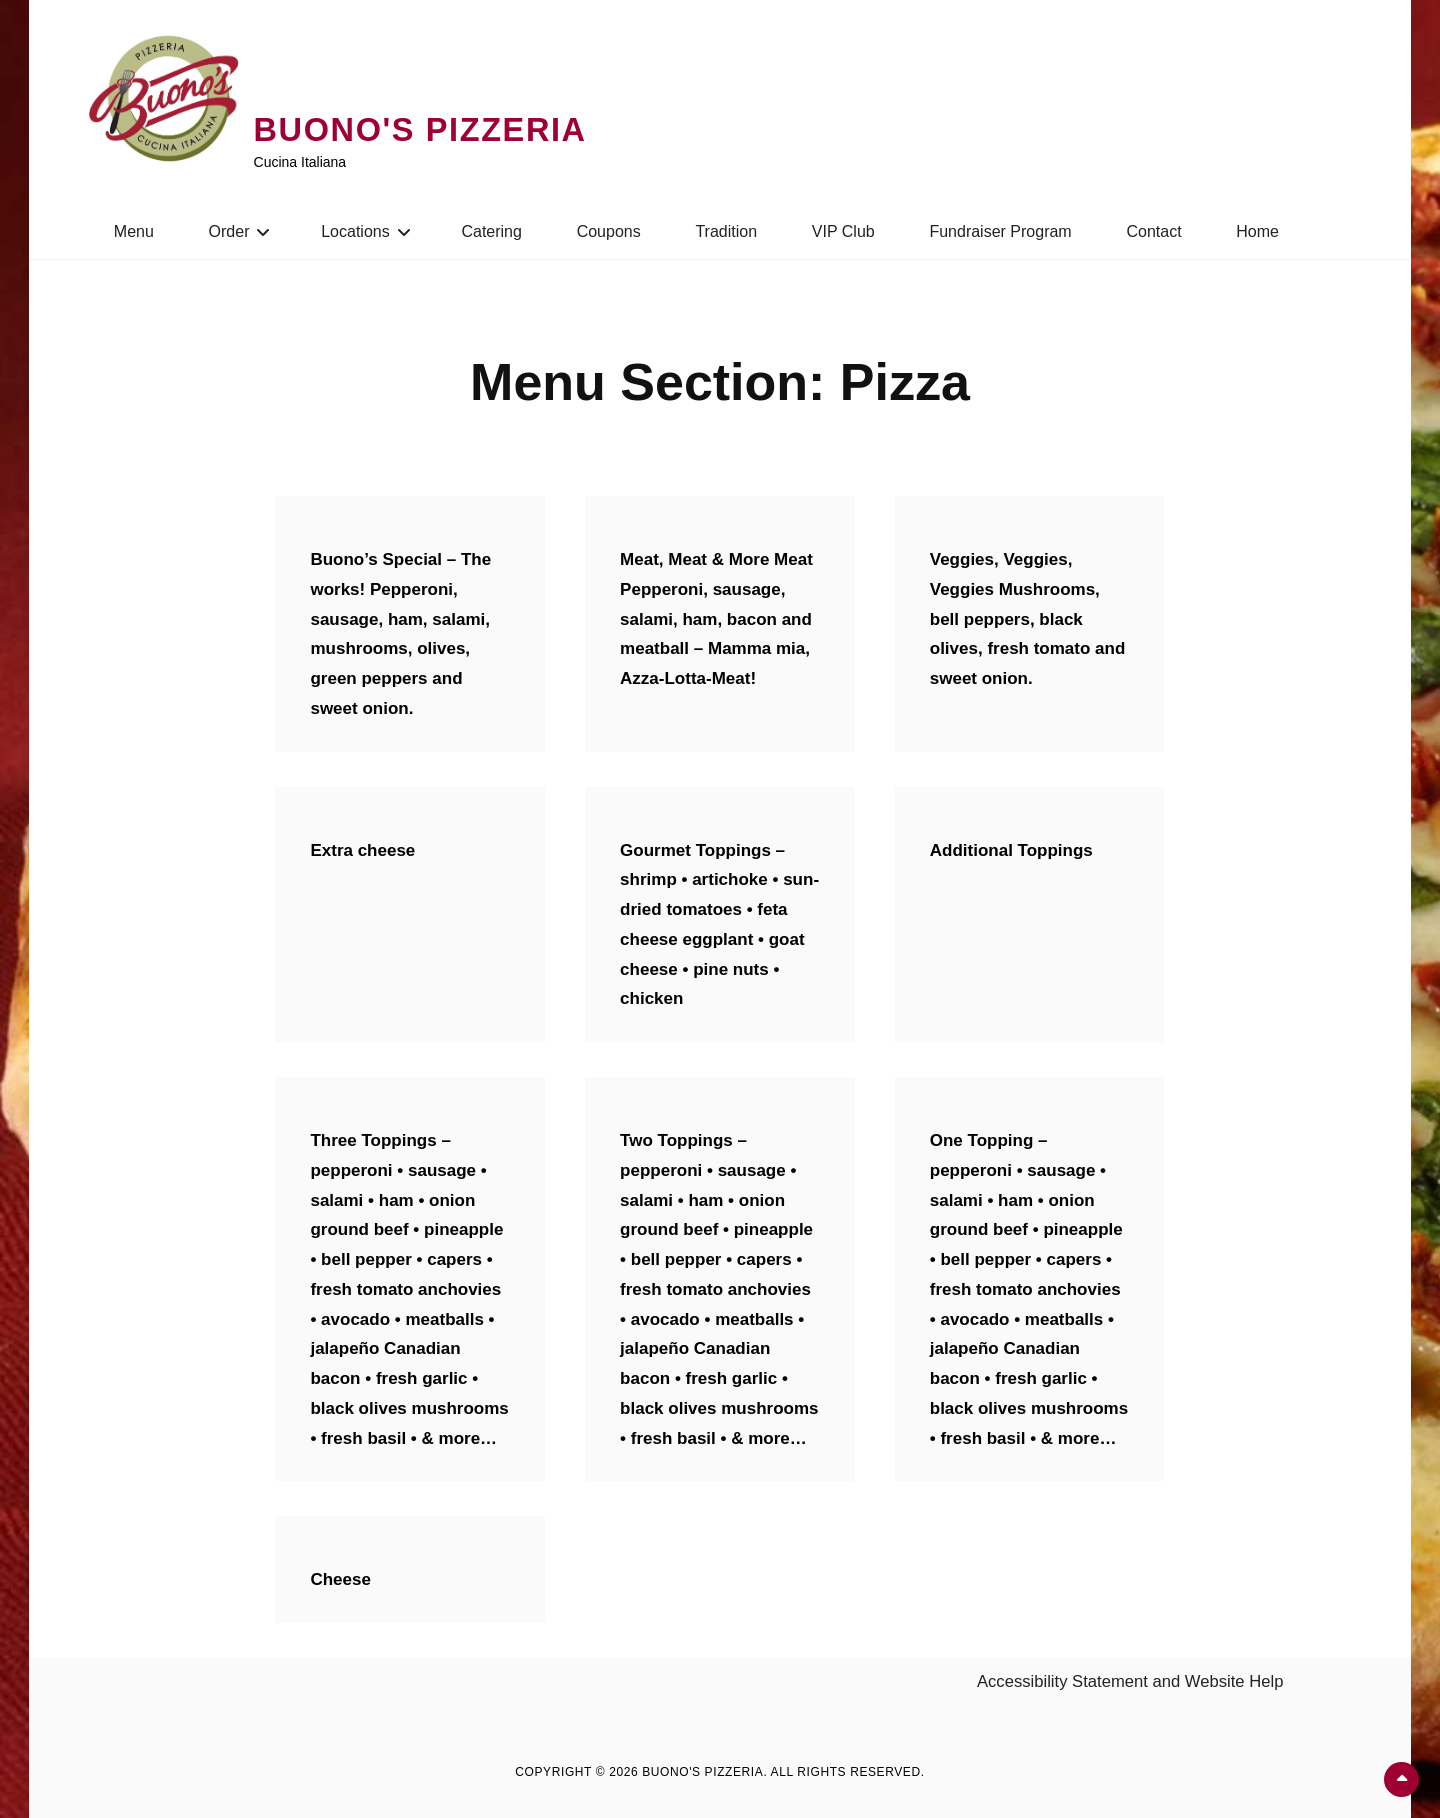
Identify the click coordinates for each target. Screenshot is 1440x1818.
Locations (355, 231)
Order (229, 231)
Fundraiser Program (1000, 231)
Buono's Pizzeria (433, 129)
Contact (1153, 231)
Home (1257, 231)
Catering (491, 231)
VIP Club (843, 231)
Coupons (609, 231)
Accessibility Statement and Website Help (1133, 1681)
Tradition (726, 231)
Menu (134, 231)
